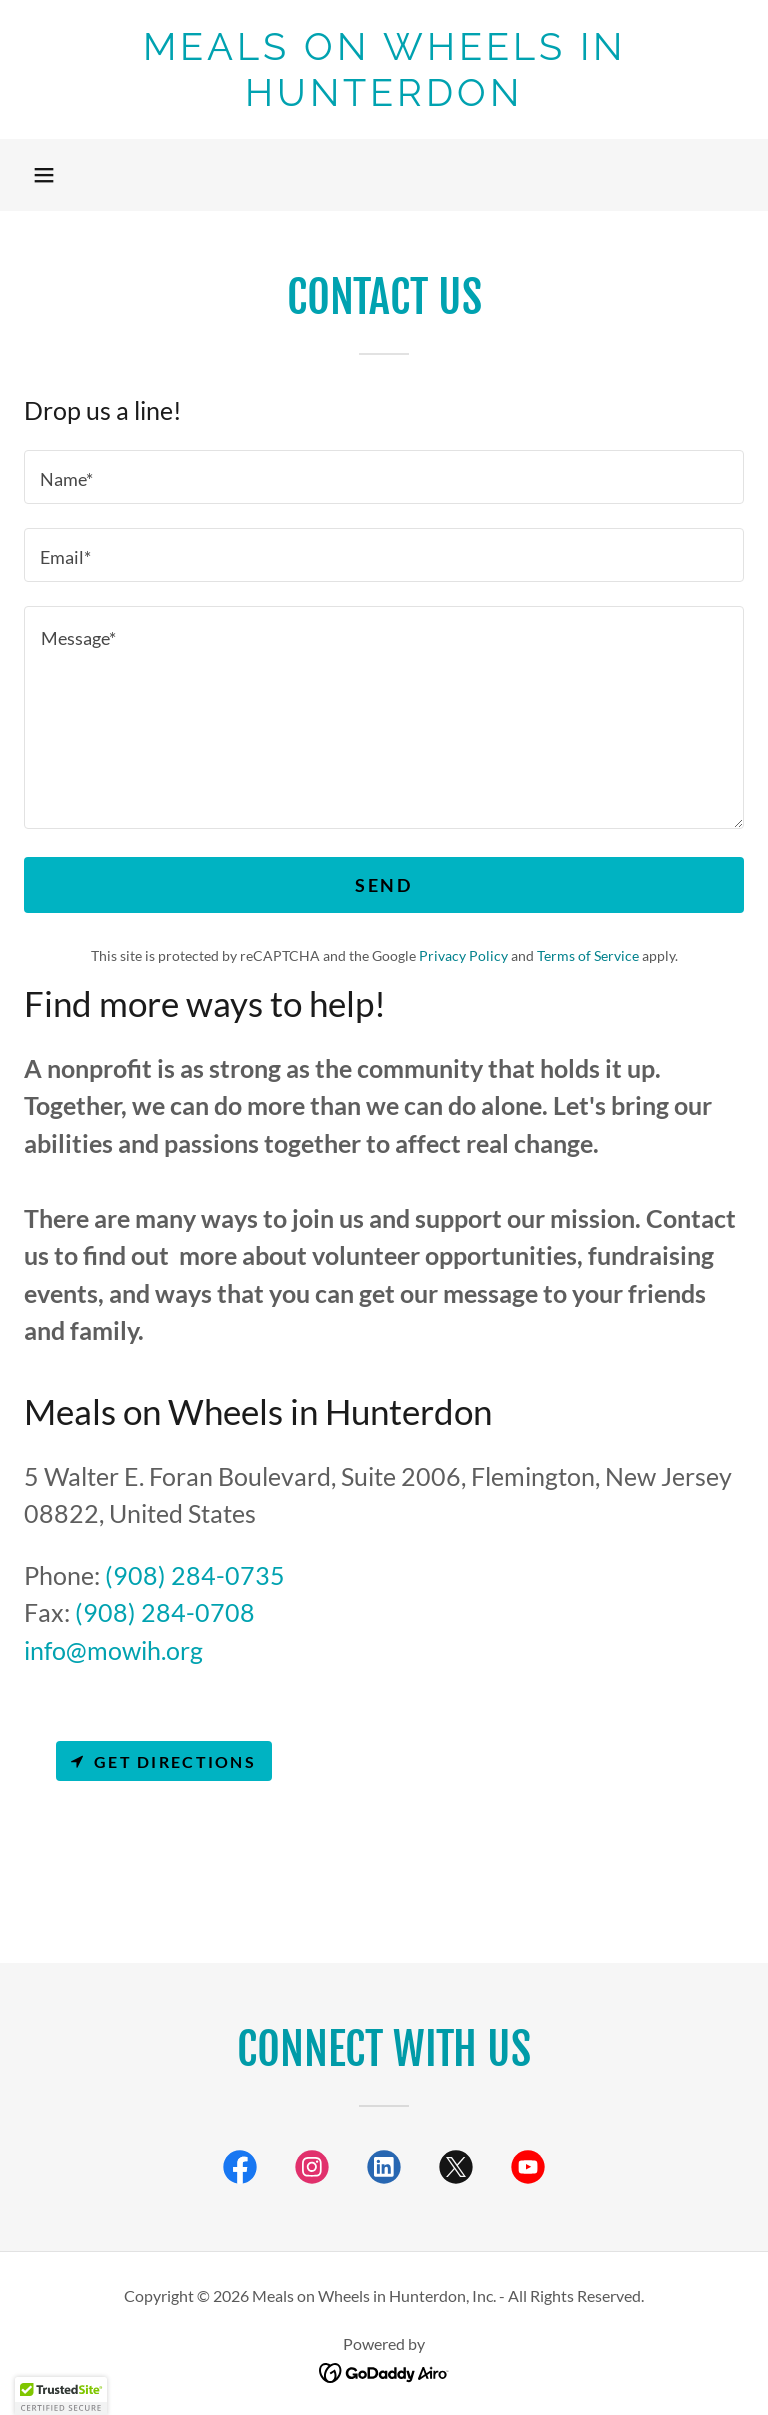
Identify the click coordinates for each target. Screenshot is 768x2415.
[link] (384, 99)
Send (383, 885)
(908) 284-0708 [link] (165, 1612)
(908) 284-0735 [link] (195, 1575)
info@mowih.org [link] (113, 1650)
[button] (44, 175)
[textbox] (384, 477)
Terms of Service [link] (588, 955)
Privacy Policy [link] (463, 955)
